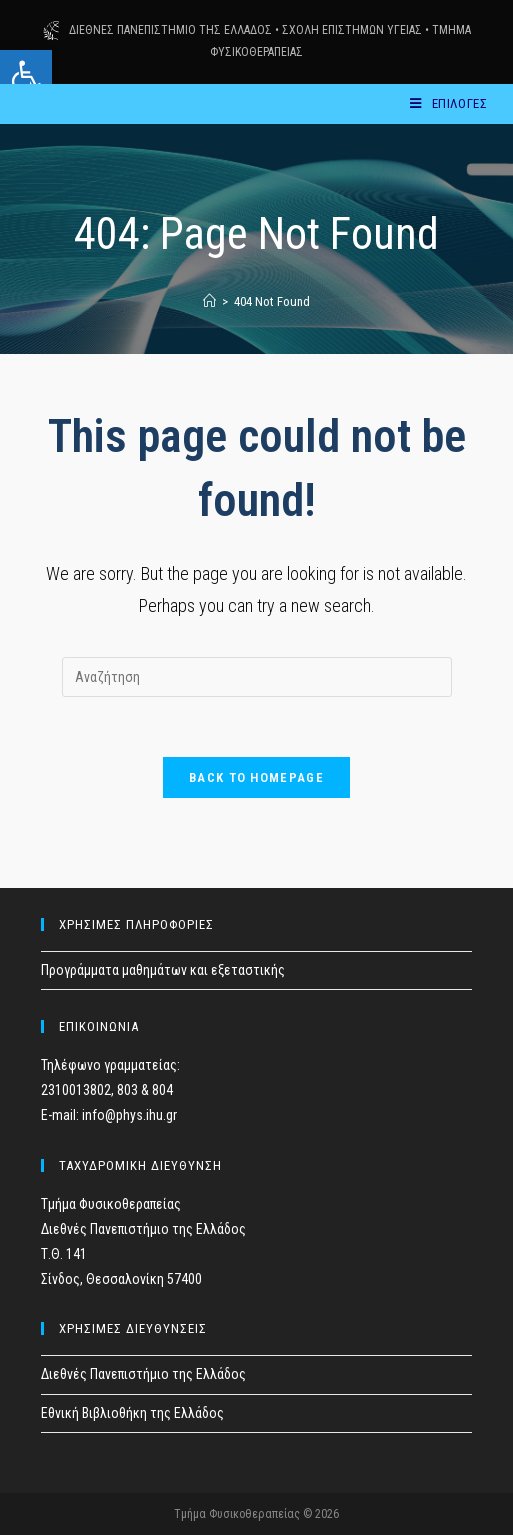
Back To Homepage (256, 777)
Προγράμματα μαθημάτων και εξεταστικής (163, 970)
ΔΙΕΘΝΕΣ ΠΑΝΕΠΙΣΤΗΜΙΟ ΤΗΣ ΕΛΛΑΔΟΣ (170, 30)
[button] (26, 76)
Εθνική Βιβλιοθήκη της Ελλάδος (132, 1413)
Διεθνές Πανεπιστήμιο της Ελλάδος (143, 1375)
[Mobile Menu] (448, 103)
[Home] (209, 301)
